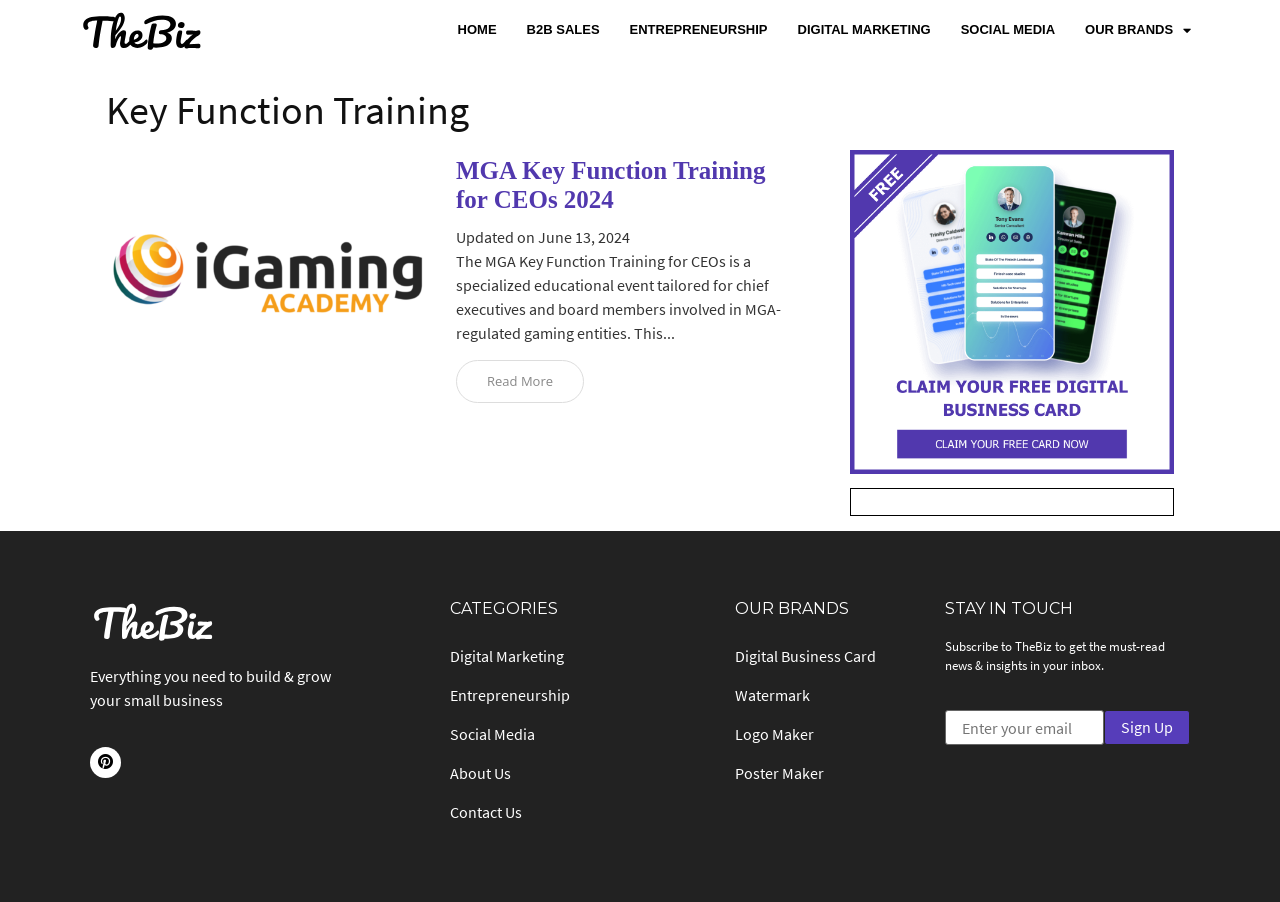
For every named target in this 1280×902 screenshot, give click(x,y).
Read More (520, 381)
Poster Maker (779, 773)
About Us (480, 773)
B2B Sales (563, 29)
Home (477, 29)
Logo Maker (774, 734)
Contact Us (486, 812)
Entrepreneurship (699, 29)
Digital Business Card (805, 656)
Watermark (772, 695)
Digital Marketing (864, 29)
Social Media (1008, 29)
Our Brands (1138, 30)
